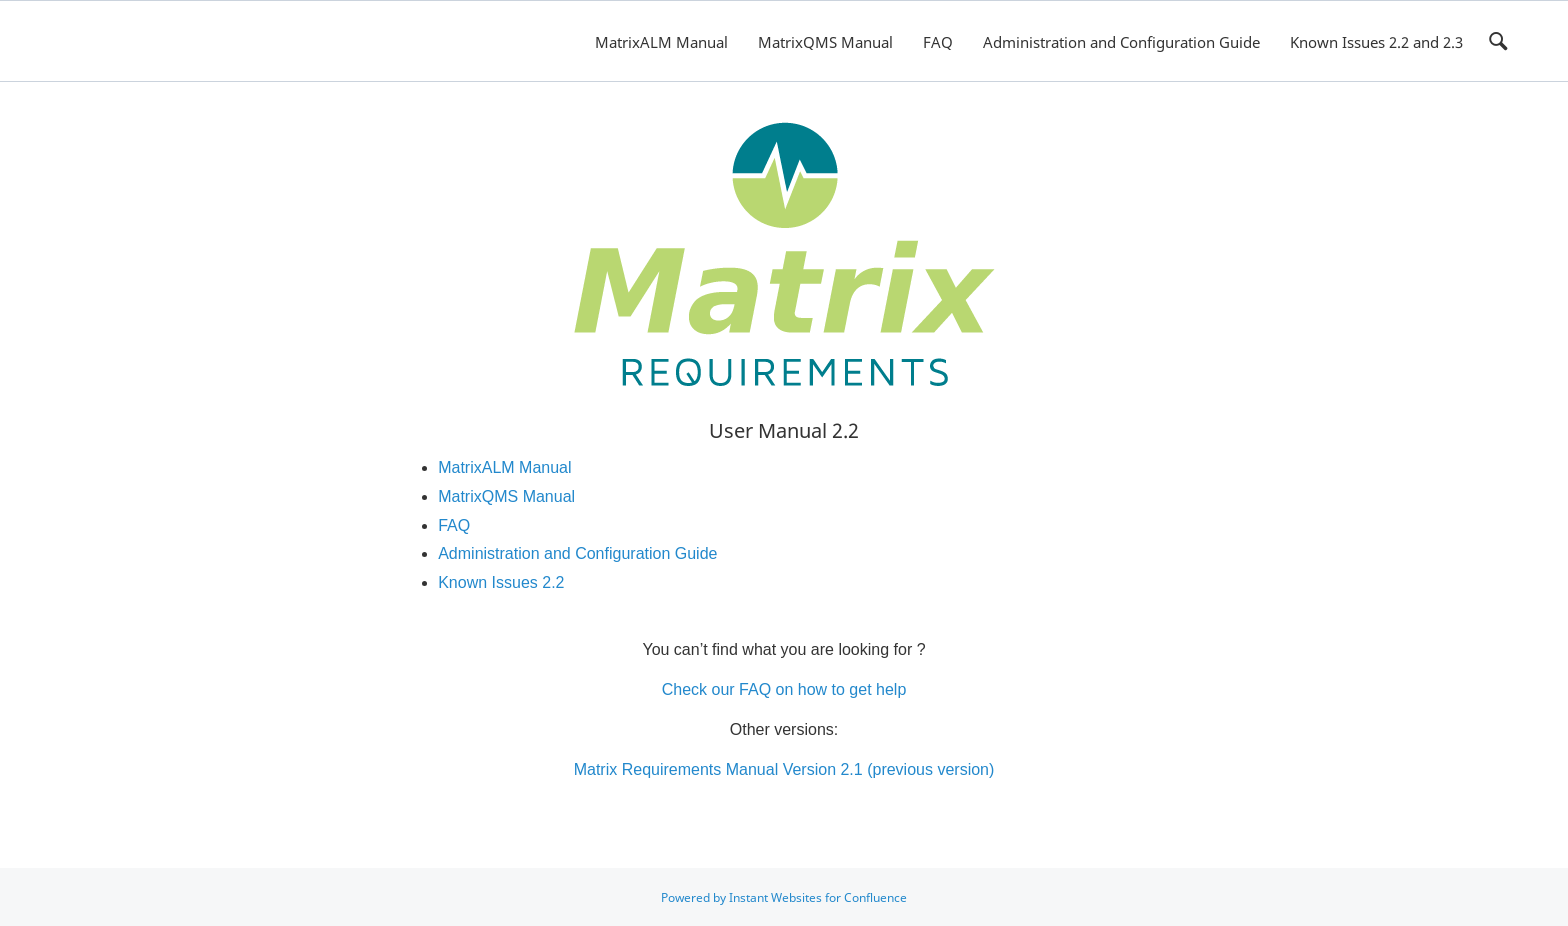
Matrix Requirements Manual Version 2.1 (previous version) (784, 769)
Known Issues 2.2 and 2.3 (1376, 42)
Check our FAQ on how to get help (784, 689)
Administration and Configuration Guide (1121, 42)
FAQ (938, 42)
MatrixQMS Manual (825, 42)
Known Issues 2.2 (501, 582)
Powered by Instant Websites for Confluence (784, 897)
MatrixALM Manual (661, 42)
